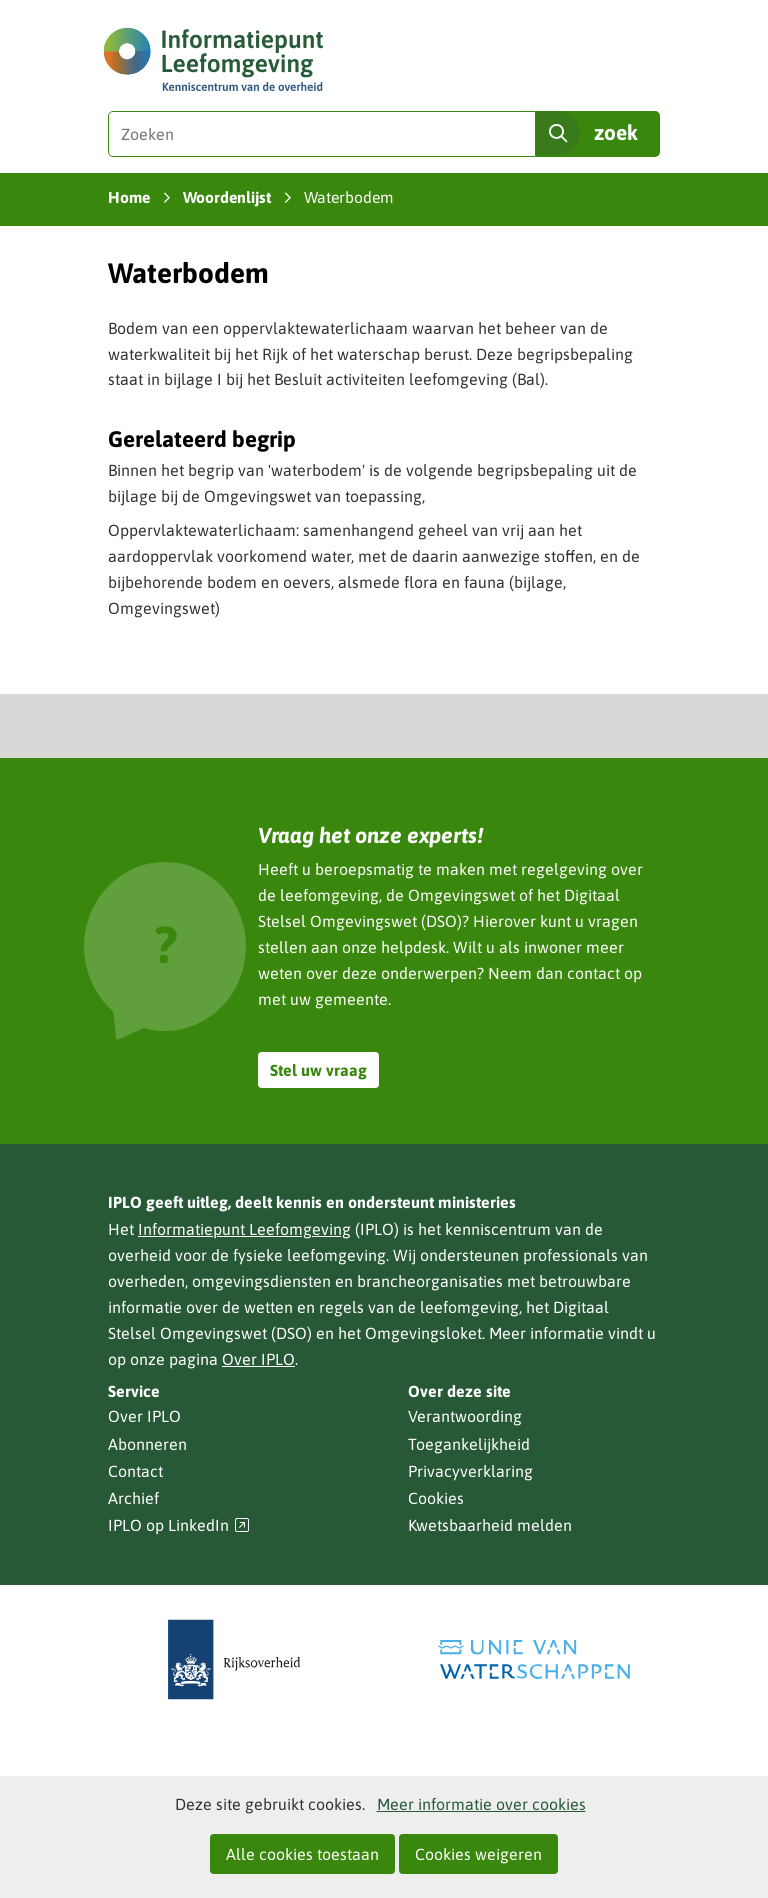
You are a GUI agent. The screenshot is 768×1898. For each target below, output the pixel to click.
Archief (133, 1498)
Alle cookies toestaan (302, 1854)
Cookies (436, 1498)
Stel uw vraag (318, 1070)
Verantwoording (465, 1416)
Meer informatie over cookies (481, 1804)
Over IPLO (258, 1359)
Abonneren (147, 1444)
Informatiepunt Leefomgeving (244, 1229)
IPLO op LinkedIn (179, 1525)
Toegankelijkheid (469, 1444)
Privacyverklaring (470, 1471)
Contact (135, 1471)
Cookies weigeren (478, 1854)
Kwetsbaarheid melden (490, 1525)
